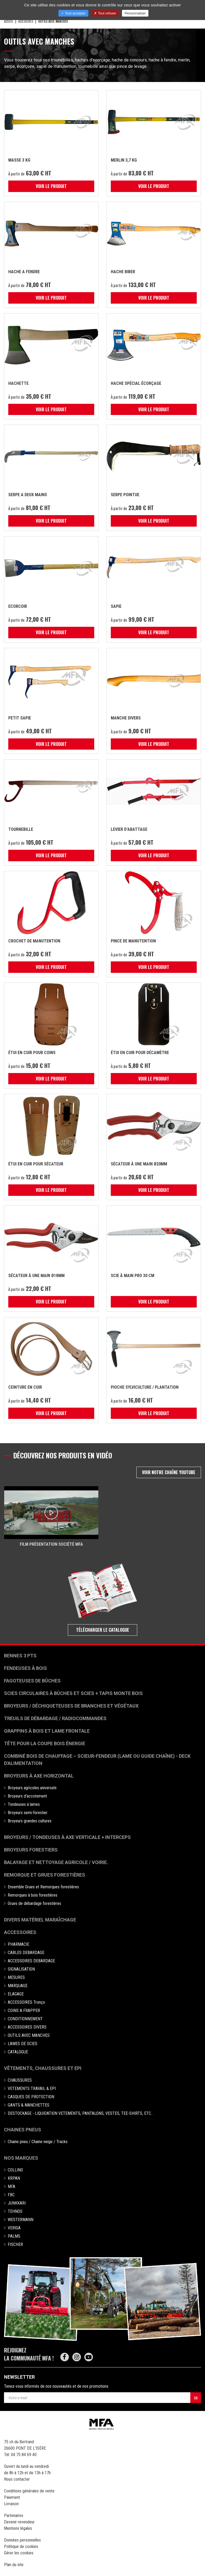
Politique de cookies (21, 2546)
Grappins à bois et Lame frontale (47, 1731)
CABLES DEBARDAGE (26, 1952)
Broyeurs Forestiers (31, 1850)
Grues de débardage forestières (34, 1903)
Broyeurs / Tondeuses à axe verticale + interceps (67, 1837)
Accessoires (20, 1932)
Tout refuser (105, 13)
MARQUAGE (17, 1985)
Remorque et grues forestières (44, 1875)
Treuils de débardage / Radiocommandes (55, 1718)
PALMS (14, 2236)
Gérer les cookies (18, 2552)
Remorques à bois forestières (32, 1895)
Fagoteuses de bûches (32, 1681)
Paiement (12, 2497)
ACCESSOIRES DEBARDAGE (31, 1960)
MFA (11, 2186)
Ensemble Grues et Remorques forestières (43, 1886)
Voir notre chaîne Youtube (168, 1472)
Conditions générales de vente (29, 2490)
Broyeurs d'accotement (27, 1796)
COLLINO (15, 2169)
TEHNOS (15, 2211)
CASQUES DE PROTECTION (31, 2096)
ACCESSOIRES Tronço (26, 2002)
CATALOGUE (18, 2051)
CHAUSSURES (20, 2080)
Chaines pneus (22, 2129)
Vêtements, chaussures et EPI (42, 2068)
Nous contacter (17, 2479)
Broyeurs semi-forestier (28, 1812)
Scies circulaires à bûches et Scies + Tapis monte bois (73, 1693)
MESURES (16, 1977)
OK (196, 2398)
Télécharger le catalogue (102, 1630)
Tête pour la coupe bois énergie (45, 1743)
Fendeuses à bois (25, 1668)
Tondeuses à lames (24, 1804)
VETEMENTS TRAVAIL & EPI (32, 2088)
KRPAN (14, 2178)
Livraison (11, 2503)
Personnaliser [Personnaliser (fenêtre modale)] (135, 13)
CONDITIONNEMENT (25, 2018)
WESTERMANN (20, 2219)
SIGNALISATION (21, 1969)
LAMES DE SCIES (22, 2043)
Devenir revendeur (19, 2521)
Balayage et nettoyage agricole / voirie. (56, 1862)
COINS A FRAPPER (24, 2010)
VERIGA (14, 2227)
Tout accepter (73, 13)
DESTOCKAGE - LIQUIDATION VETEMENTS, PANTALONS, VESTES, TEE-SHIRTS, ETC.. (80, 2113)
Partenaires (13, 2515)
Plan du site (13, 2564)
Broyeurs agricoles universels (32, 1787)
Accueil (8, 21)
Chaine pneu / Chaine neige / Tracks (38, 2141)
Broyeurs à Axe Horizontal (39, 1776)
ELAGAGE (16, 1993)
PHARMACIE (18, 1944)
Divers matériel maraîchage (40, 1920)
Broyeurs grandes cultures (30, 1820)
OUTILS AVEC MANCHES (29, 2035)
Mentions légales (18, 2528)
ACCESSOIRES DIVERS (27, 2027)
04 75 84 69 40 (24, 2454)
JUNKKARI (17, 2203)
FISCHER (15, 2244)
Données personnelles (22, 2540)
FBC (11, 2194)
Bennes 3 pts (20, 1655)
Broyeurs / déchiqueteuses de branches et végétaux (71, 1706)
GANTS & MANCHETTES (28, 2105)
